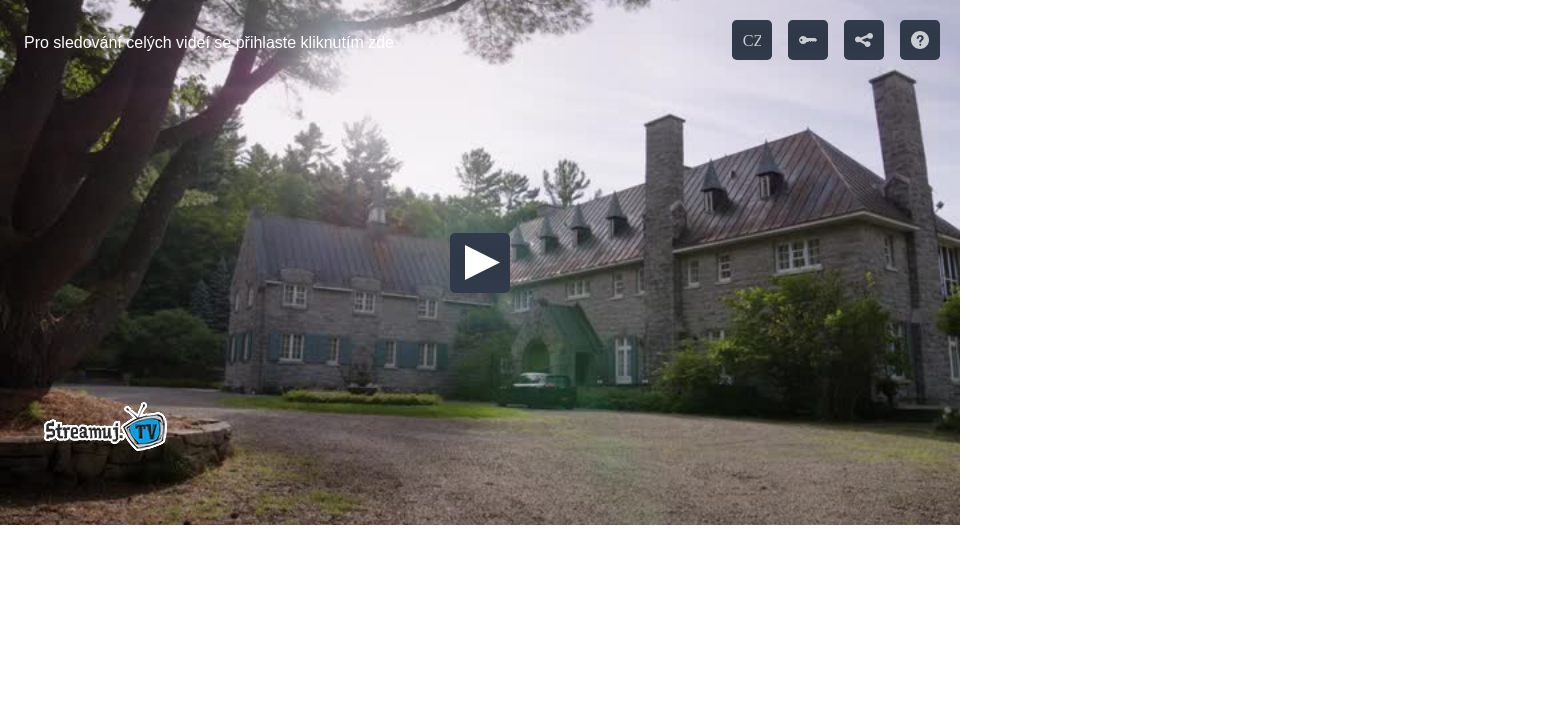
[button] (480, 263)
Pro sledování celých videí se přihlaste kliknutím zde (209, 42)
